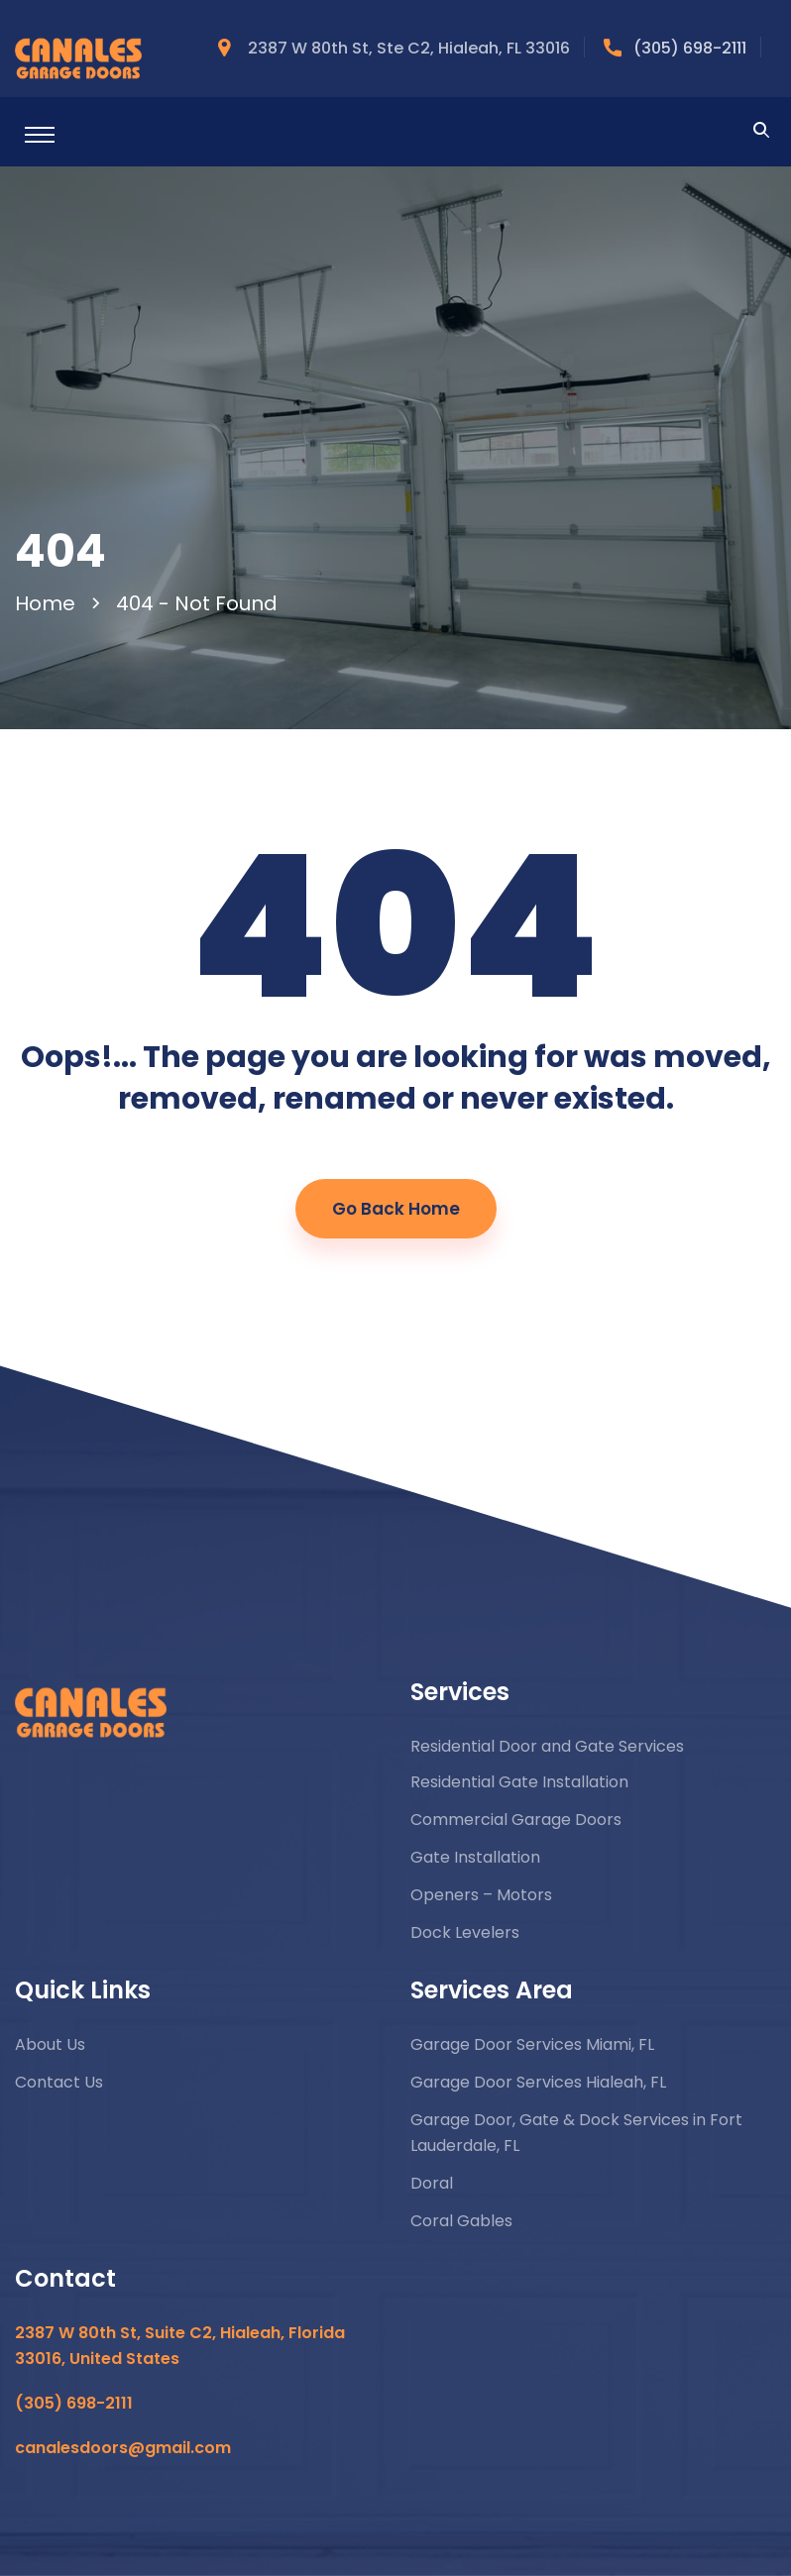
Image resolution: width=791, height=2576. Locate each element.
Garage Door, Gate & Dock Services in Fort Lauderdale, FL (576, 2132)
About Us (50, 2044)
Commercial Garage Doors (516, 1819)
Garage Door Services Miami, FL (532, 2044)
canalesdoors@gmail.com (123, 2447)
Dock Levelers (464, 1932)
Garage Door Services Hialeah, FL (538, 2082)
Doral (431, 2183)
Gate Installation (475, 1857)
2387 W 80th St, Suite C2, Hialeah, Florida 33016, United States (180, 2345)
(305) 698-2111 (689, 48)
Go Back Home (396, 1209)
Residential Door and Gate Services (547, 1746)
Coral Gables (461, 2220)
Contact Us (59, 2082)
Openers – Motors (481, 1894)
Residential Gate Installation (519, 1782)
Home (50, 603)
